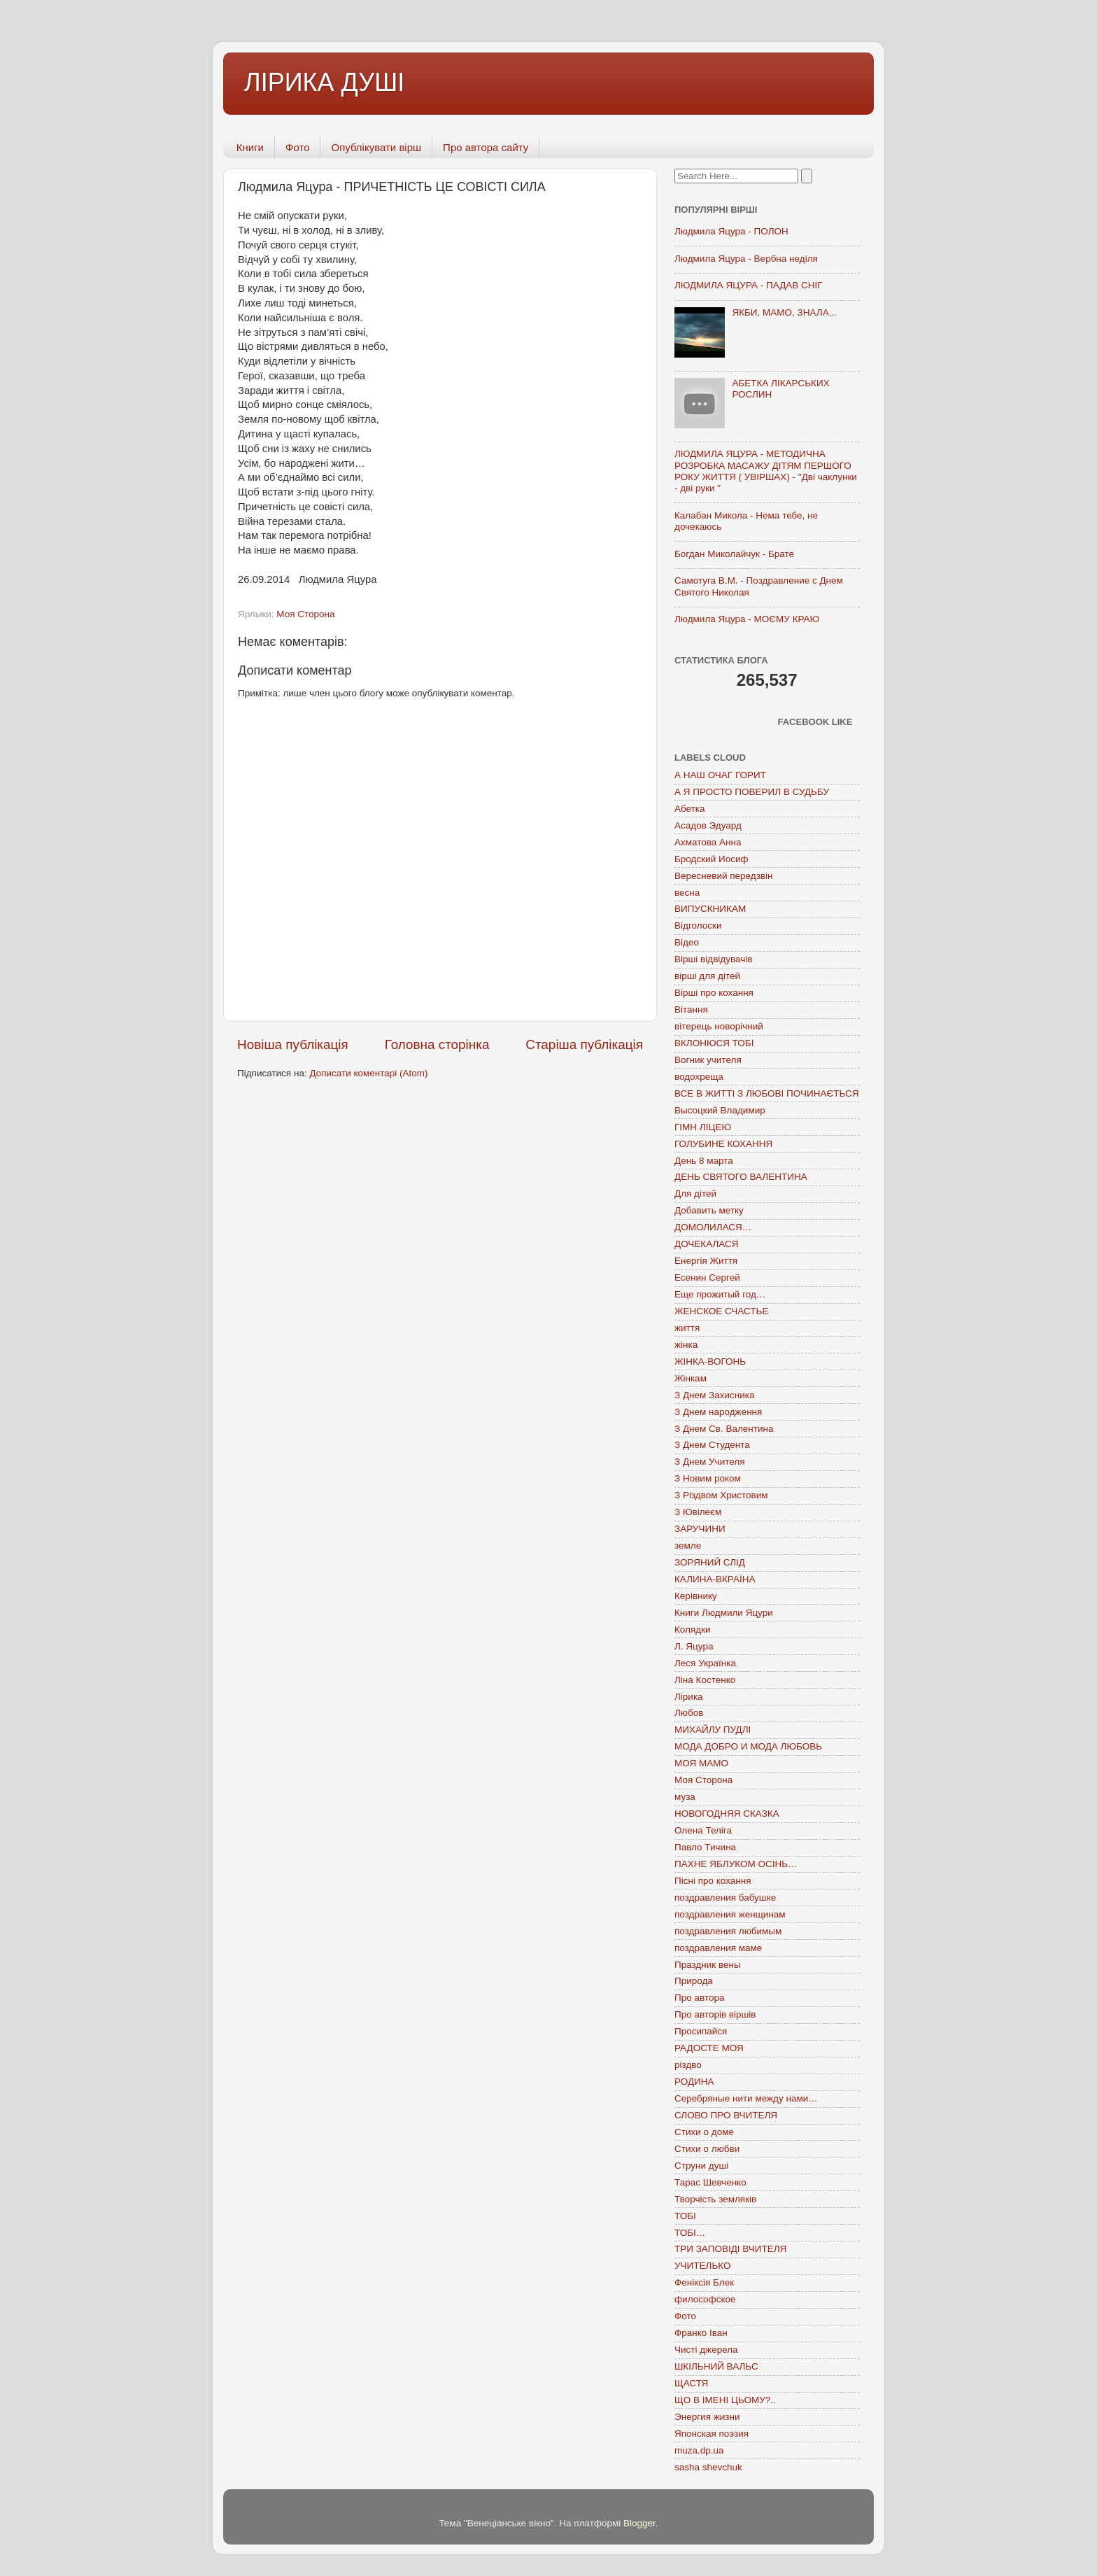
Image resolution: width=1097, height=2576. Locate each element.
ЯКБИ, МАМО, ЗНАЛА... (784, 312)
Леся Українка (705, 1663)
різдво (688, 2065)
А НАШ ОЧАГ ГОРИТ (720, 775)
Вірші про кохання (713, 992)
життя (687, 1328)
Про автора (699, 1997)
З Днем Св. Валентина (724, 1428)
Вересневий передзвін (723, 876)
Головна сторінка (437, 1044)
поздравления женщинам (730, 1914)
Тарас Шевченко (710, 2182)
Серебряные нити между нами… (746, 2098)
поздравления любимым (727, 1931)
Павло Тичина (705, 1847)
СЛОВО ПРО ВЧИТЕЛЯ (725, 2115)
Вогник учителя (708, 1060)
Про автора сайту (485, 147)
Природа (693, 1981)
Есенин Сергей (707, 1277)
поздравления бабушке (725, 1897)
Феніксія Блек (704, 2282)
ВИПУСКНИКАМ (710, 908)
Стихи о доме (704, 2132)
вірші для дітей (707, 976)
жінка (686, 1344)
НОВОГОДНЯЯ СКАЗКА (726, 1813)
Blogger (639, 2523)
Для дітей (695, 1193)
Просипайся (700, 2031)
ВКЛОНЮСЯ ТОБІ (713, 1043)
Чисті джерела (706, 2349)
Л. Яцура (693, 1646)
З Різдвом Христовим (721, 1495)
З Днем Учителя (709, 1461)
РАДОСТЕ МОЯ (709, 2048)
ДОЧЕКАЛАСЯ (706, 1244)
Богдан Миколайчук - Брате (734, 554)
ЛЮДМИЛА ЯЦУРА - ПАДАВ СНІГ (748, 285)
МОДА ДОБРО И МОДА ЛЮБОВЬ (748, 1746)
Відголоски (697, 925)
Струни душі (701, 2165)
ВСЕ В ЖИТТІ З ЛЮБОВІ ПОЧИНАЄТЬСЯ (766, 1093)
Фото (297, 147)
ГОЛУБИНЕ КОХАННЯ (723, 1144)
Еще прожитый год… (719, 1294)
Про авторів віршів (715, 2014)
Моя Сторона (305, 614)
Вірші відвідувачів (713, 959)
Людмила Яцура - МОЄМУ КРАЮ (746, 619)
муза (684, 1797)
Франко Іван (701, 2333)
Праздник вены (707, 1964)
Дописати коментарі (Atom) (368, 1073)
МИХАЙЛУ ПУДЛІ (712, 1729)
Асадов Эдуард (708, 825)
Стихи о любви (706, 2149)
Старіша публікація (584, 1044)
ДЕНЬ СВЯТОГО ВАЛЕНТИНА (740, 1176)
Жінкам (690, 1378)
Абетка (689, 808)
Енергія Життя (705, 1260)
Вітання (691, 1009)
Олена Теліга (703, 1830)
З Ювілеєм (697, 1512)
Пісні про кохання (712, 1880)
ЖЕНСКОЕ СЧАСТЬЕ (721, 1311)
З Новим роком (707, 1478)
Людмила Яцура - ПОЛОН (731, 231)
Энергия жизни (706, 2417)
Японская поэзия (711, 2433)
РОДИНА (694, 2081)
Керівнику (695, 1596)
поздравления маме (718, 1948)
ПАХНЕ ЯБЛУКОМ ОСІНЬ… (736, 1864)
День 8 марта (703, 1160)
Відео (686, 942)
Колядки (692, 1629)
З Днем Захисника (714, 1395)
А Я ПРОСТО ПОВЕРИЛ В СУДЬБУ (751, 792)
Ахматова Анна (708, 842)
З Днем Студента (712, 1445)
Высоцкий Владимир (719, 1110)
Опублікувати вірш (376, 147)
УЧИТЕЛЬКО (702, 2265)
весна (687, 892)
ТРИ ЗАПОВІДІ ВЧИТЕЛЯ (730, 2249)
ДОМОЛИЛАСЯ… (712, 1227)
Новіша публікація (292, 1044)
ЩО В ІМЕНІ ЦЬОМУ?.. (725, 2400)
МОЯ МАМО (701, 1763)
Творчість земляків (715, 2199)
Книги (250, 147)
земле (687, 1545)
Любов (688, 1713)
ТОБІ (685, 2216)
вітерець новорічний (718, 1026)
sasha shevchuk (708, 2467)
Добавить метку (709, 1210)
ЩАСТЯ (691, 2383)
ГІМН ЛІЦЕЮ (702, 1127)
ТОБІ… (689, 2232)
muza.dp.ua (699, 2450)
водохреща (698, 1076)
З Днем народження (718, 1412)
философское (705, 2299)
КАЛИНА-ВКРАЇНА (714, 1579)
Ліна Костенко (704, 1680)
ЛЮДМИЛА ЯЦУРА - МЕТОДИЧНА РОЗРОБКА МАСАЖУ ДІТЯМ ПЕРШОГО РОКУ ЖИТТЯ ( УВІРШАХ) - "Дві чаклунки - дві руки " (765, 471)
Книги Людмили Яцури (723, 1612)
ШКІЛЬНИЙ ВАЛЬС (716, 2366)
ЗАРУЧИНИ (700, 1528)
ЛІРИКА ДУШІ (324, 82)
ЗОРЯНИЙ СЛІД (709, 1562)
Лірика (688, 1696)
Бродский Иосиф (711, 859)
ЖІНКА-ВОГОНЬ (710, 1361)
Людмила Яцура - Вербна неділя (746, 258)
